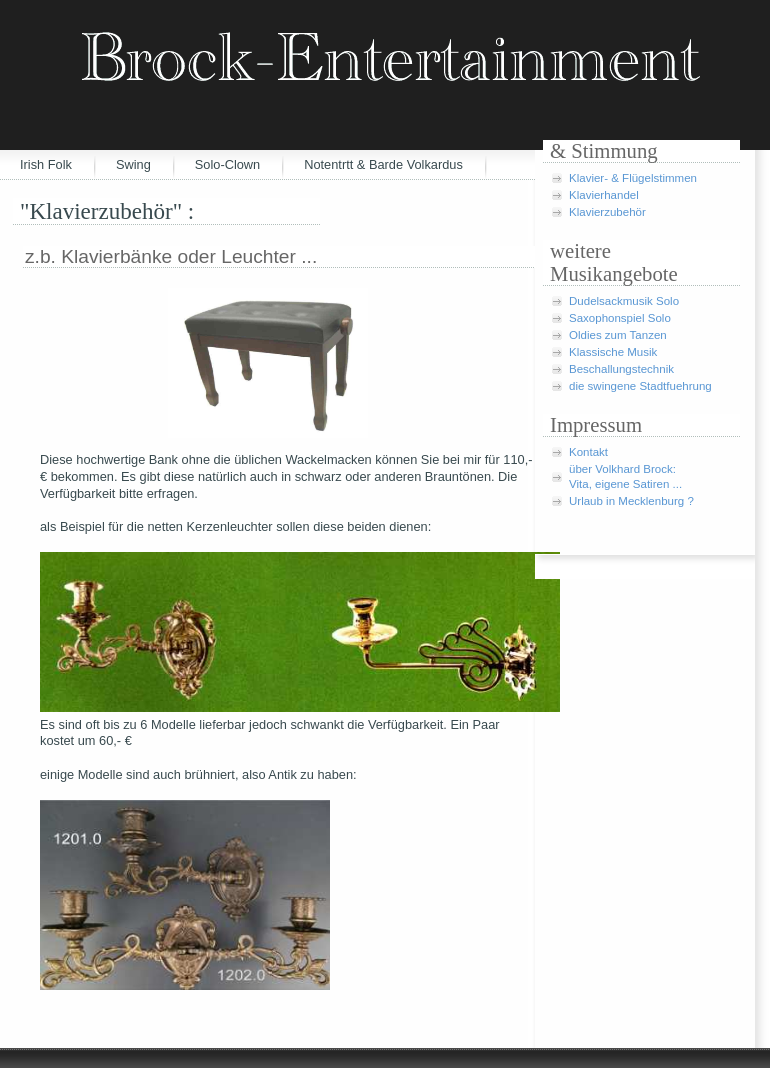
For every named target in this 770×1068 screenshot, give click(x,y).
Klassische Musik (613, 352)
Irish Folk (46, 164)
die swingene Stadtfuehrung (640, 386)
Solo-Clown (227, 164)
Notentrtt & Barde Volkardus (383, 164)
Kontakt (588, 452)
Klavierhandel (604, 195)
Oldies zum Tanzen (618, 335)
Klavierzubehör (607, 212)
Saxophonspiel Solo (620, 318)
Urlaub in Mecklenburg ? (631, 501)
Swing (133, 164)
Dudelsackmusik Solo (624, 301)
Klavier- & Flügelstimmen (633, 178)
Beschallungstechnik (621, 369)
